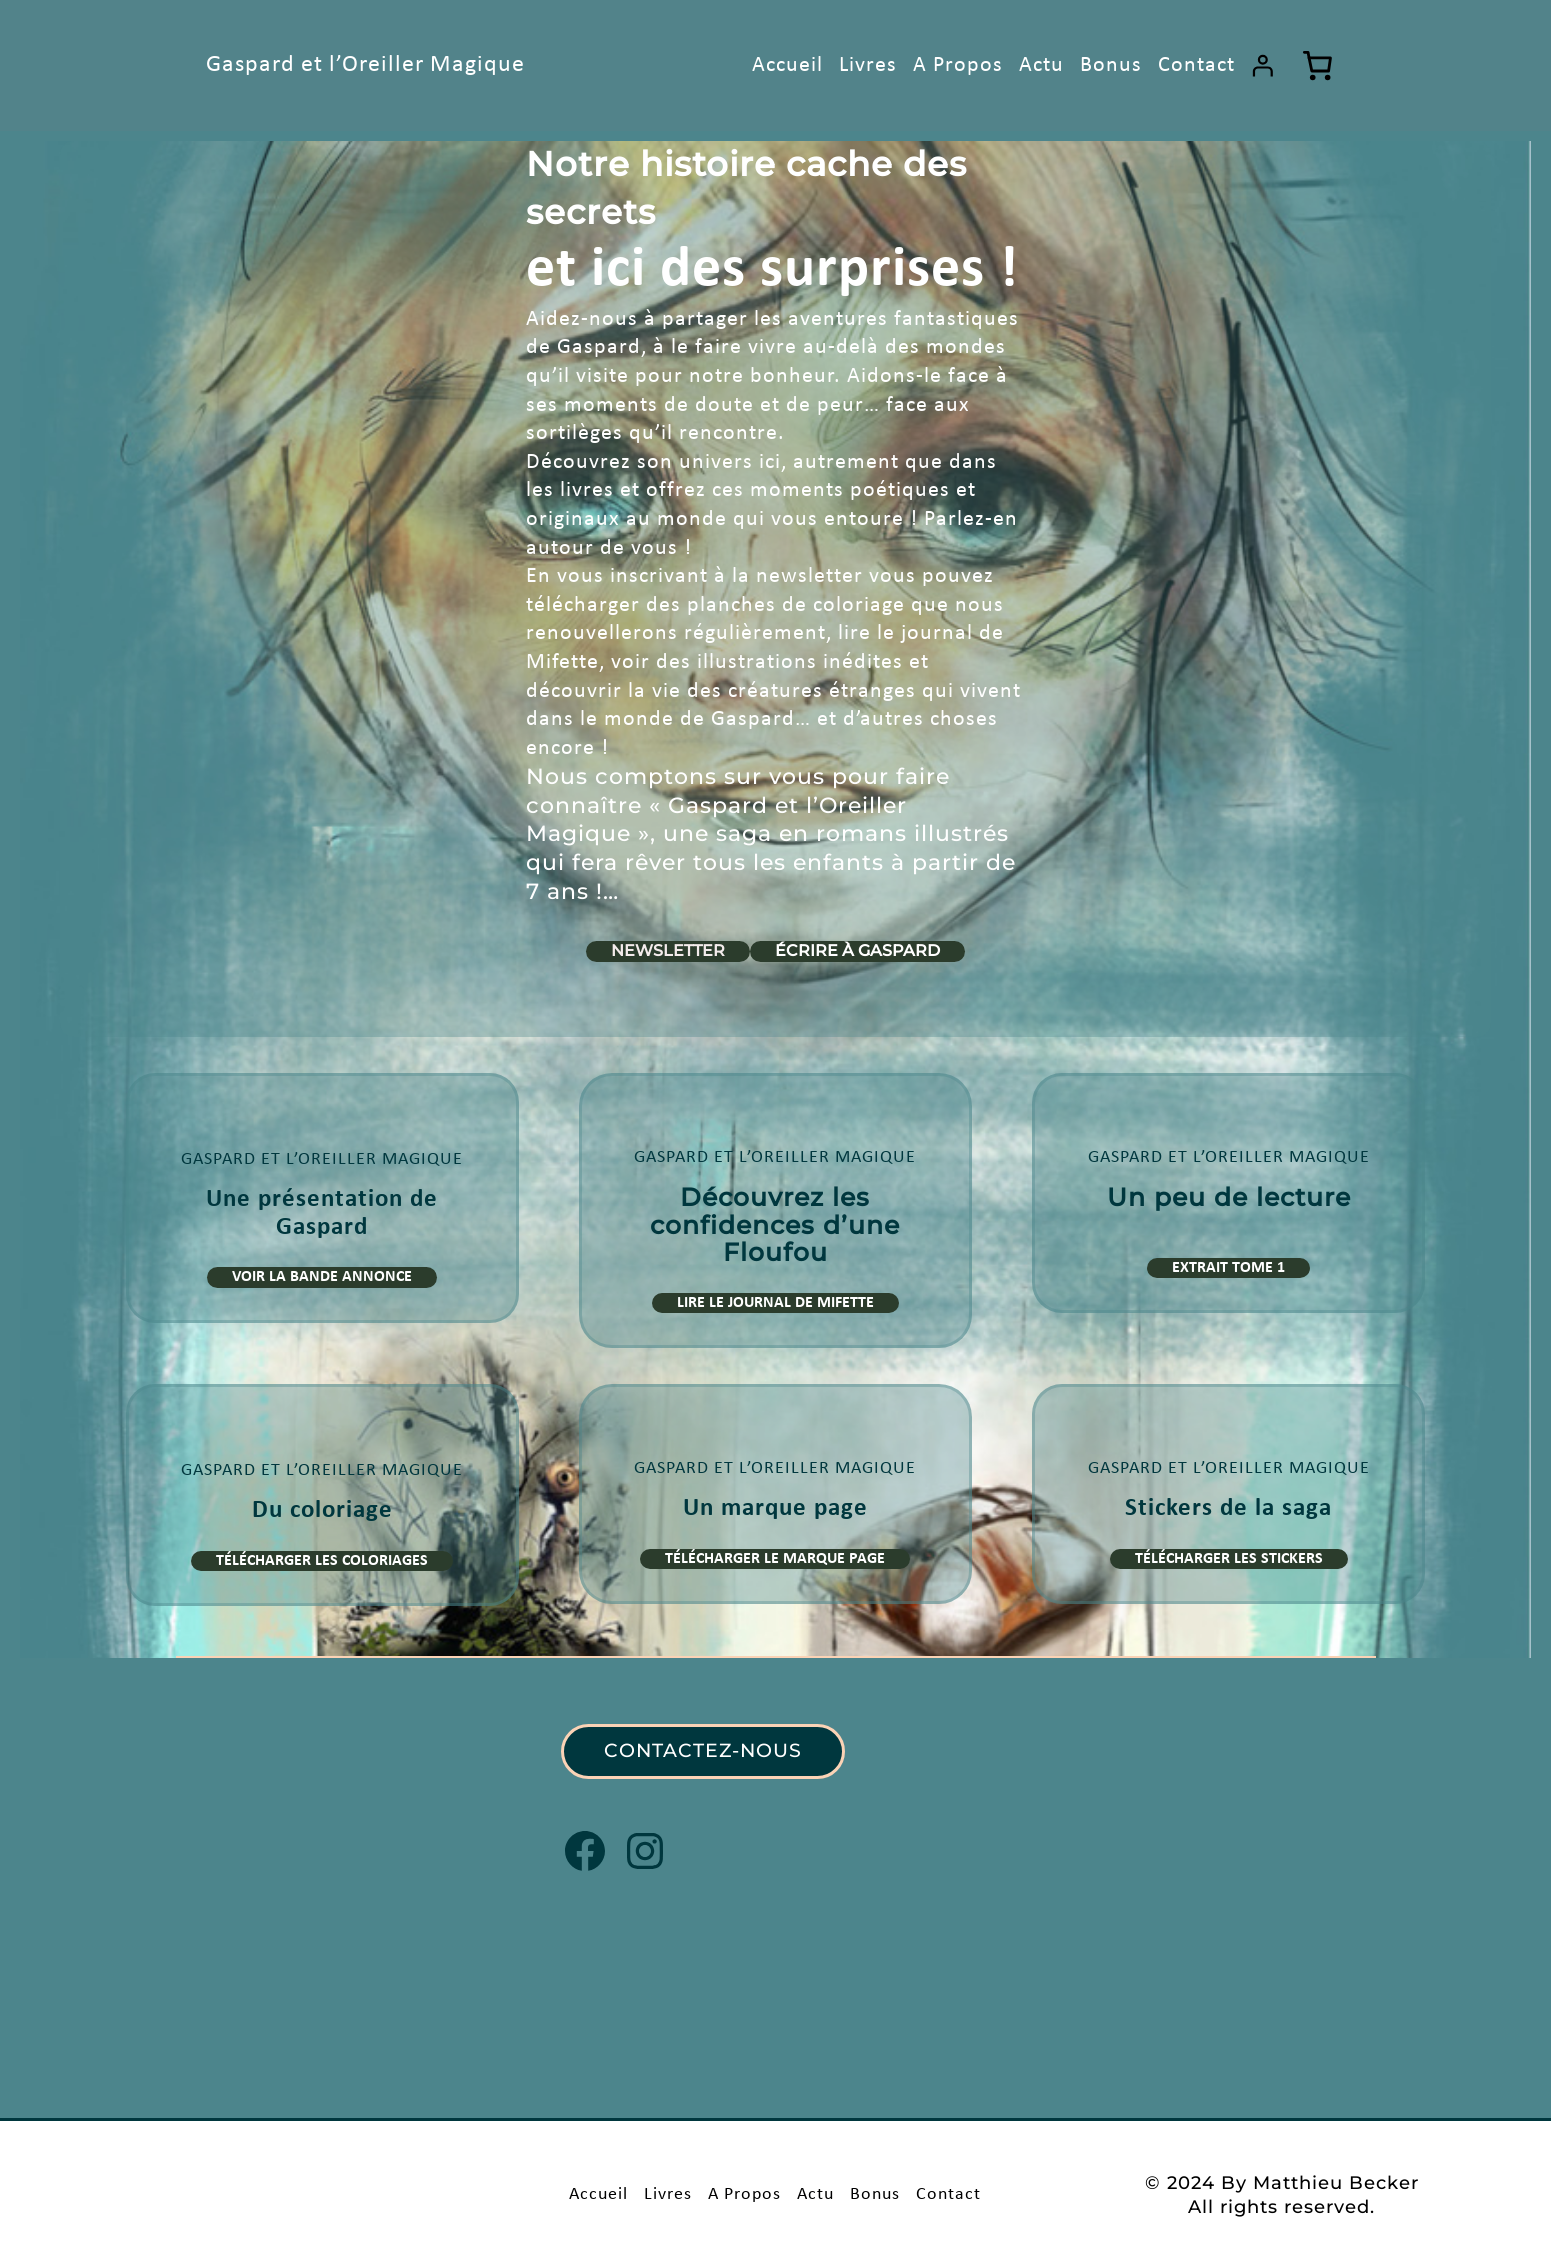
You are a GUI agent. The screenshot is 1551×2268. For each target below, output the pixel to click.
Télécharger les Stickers (1229, 1559)
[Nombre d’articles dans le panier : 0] (1318, 65)
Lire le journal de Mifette (775, 1303)
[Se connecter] (1262, 65)
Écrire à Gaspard (857, 950)
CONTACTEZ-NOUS (703, 1750)
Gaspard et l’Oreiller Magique (365, 65)
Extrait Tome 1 (1228, 1268)
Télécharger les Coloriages (322, 1561)
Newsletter (668, 950)
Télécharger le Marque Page (775, 1559)
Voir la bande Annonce (322, 1277)
